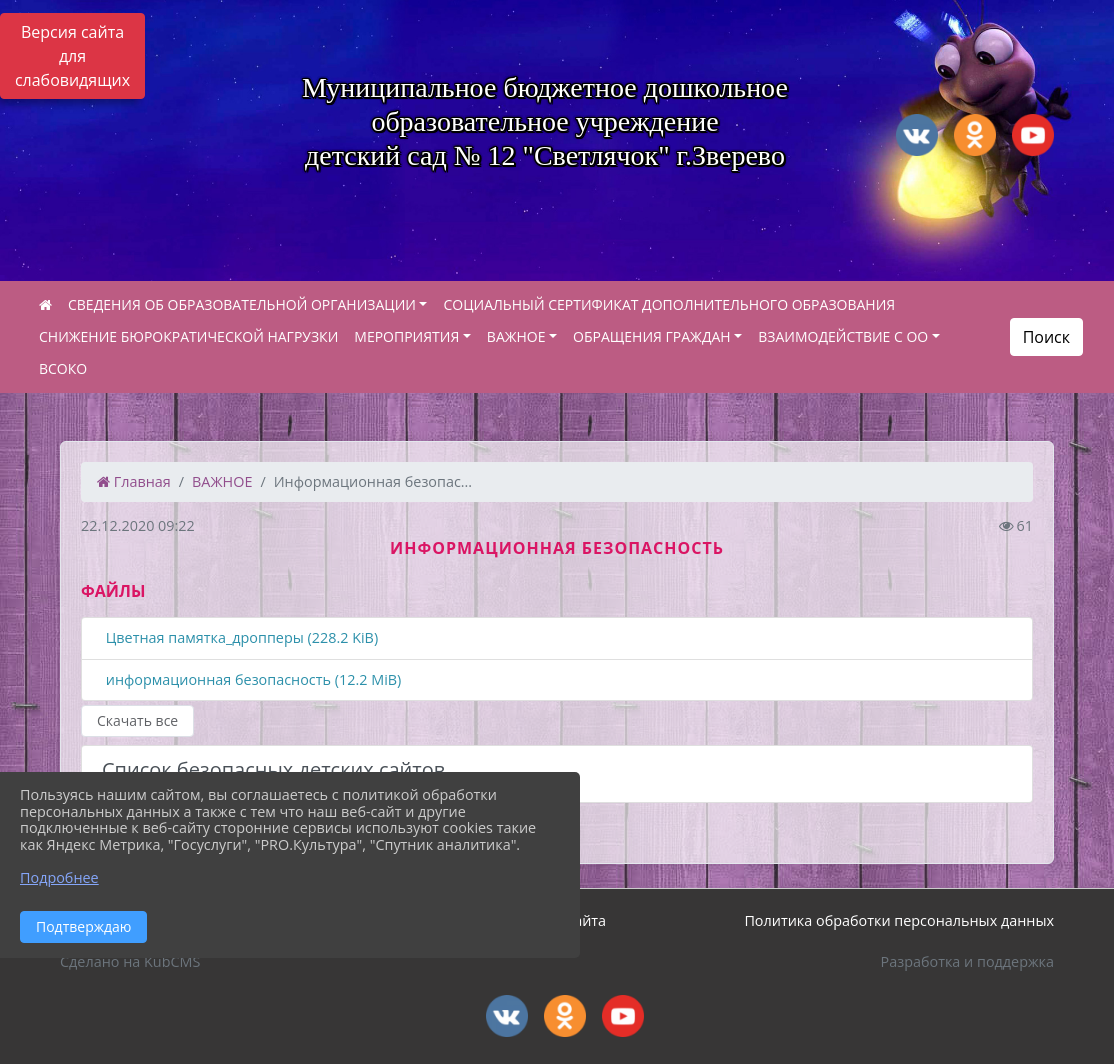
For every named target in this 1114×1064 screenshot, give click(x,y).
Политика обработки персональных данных (899, 920)
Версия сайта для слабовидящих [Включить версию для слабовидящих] (72, 56)
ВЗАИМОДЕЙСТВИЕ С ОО (843, 336)
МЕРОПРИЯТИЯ (406, 336)
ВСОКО (63, 368)
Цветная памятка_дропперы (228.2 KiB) (240, 638)
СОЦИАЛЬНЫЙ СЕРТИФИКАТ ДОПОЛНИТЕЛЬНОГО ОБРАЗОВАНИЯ (669, 304)
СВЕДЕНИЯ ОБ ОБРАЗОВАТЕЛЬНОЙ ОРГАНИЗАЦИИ (242, 304)
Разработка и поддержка (967, 961)
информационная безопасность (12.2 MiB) (251, 680)
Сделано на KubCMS (130, 961)
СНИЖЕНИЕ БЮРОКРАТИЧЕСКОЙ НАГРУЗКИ (188, 336)
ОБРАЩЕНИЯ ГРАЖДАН (652, 336)
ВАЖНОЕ (516, 336)
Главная (134, 481)
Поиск (1046, 337)
